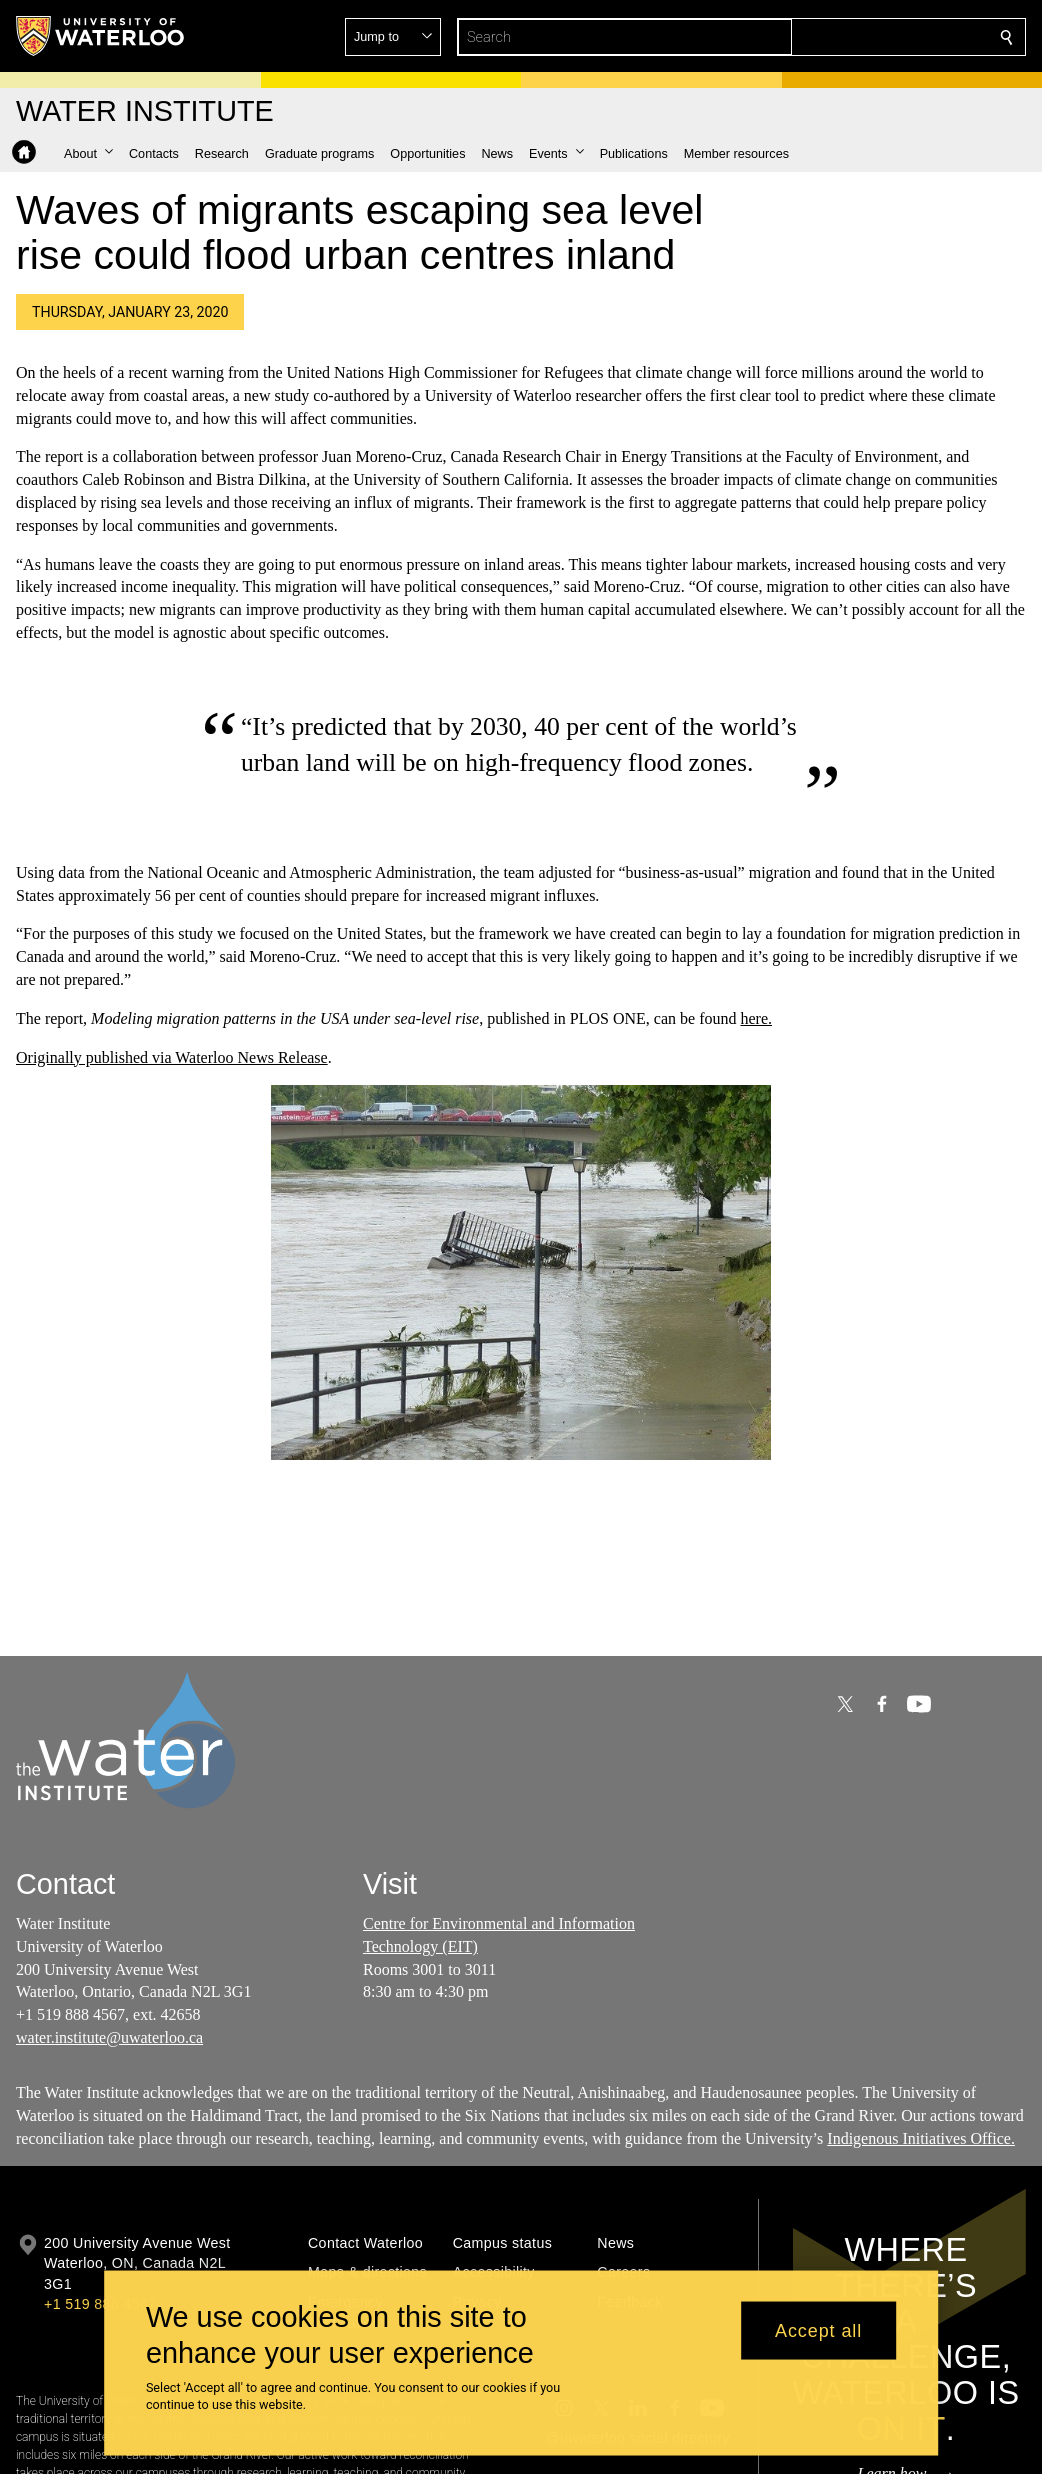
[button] (862, 37)
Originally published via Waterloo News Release (172, 1057)
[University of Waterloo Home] (101, 36)
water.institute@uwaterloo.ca (109, 2037)
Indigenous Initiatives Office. (921, 2137)
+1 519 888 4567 (100, 2304)
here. (756, 1018)
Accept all (818, 2330)
